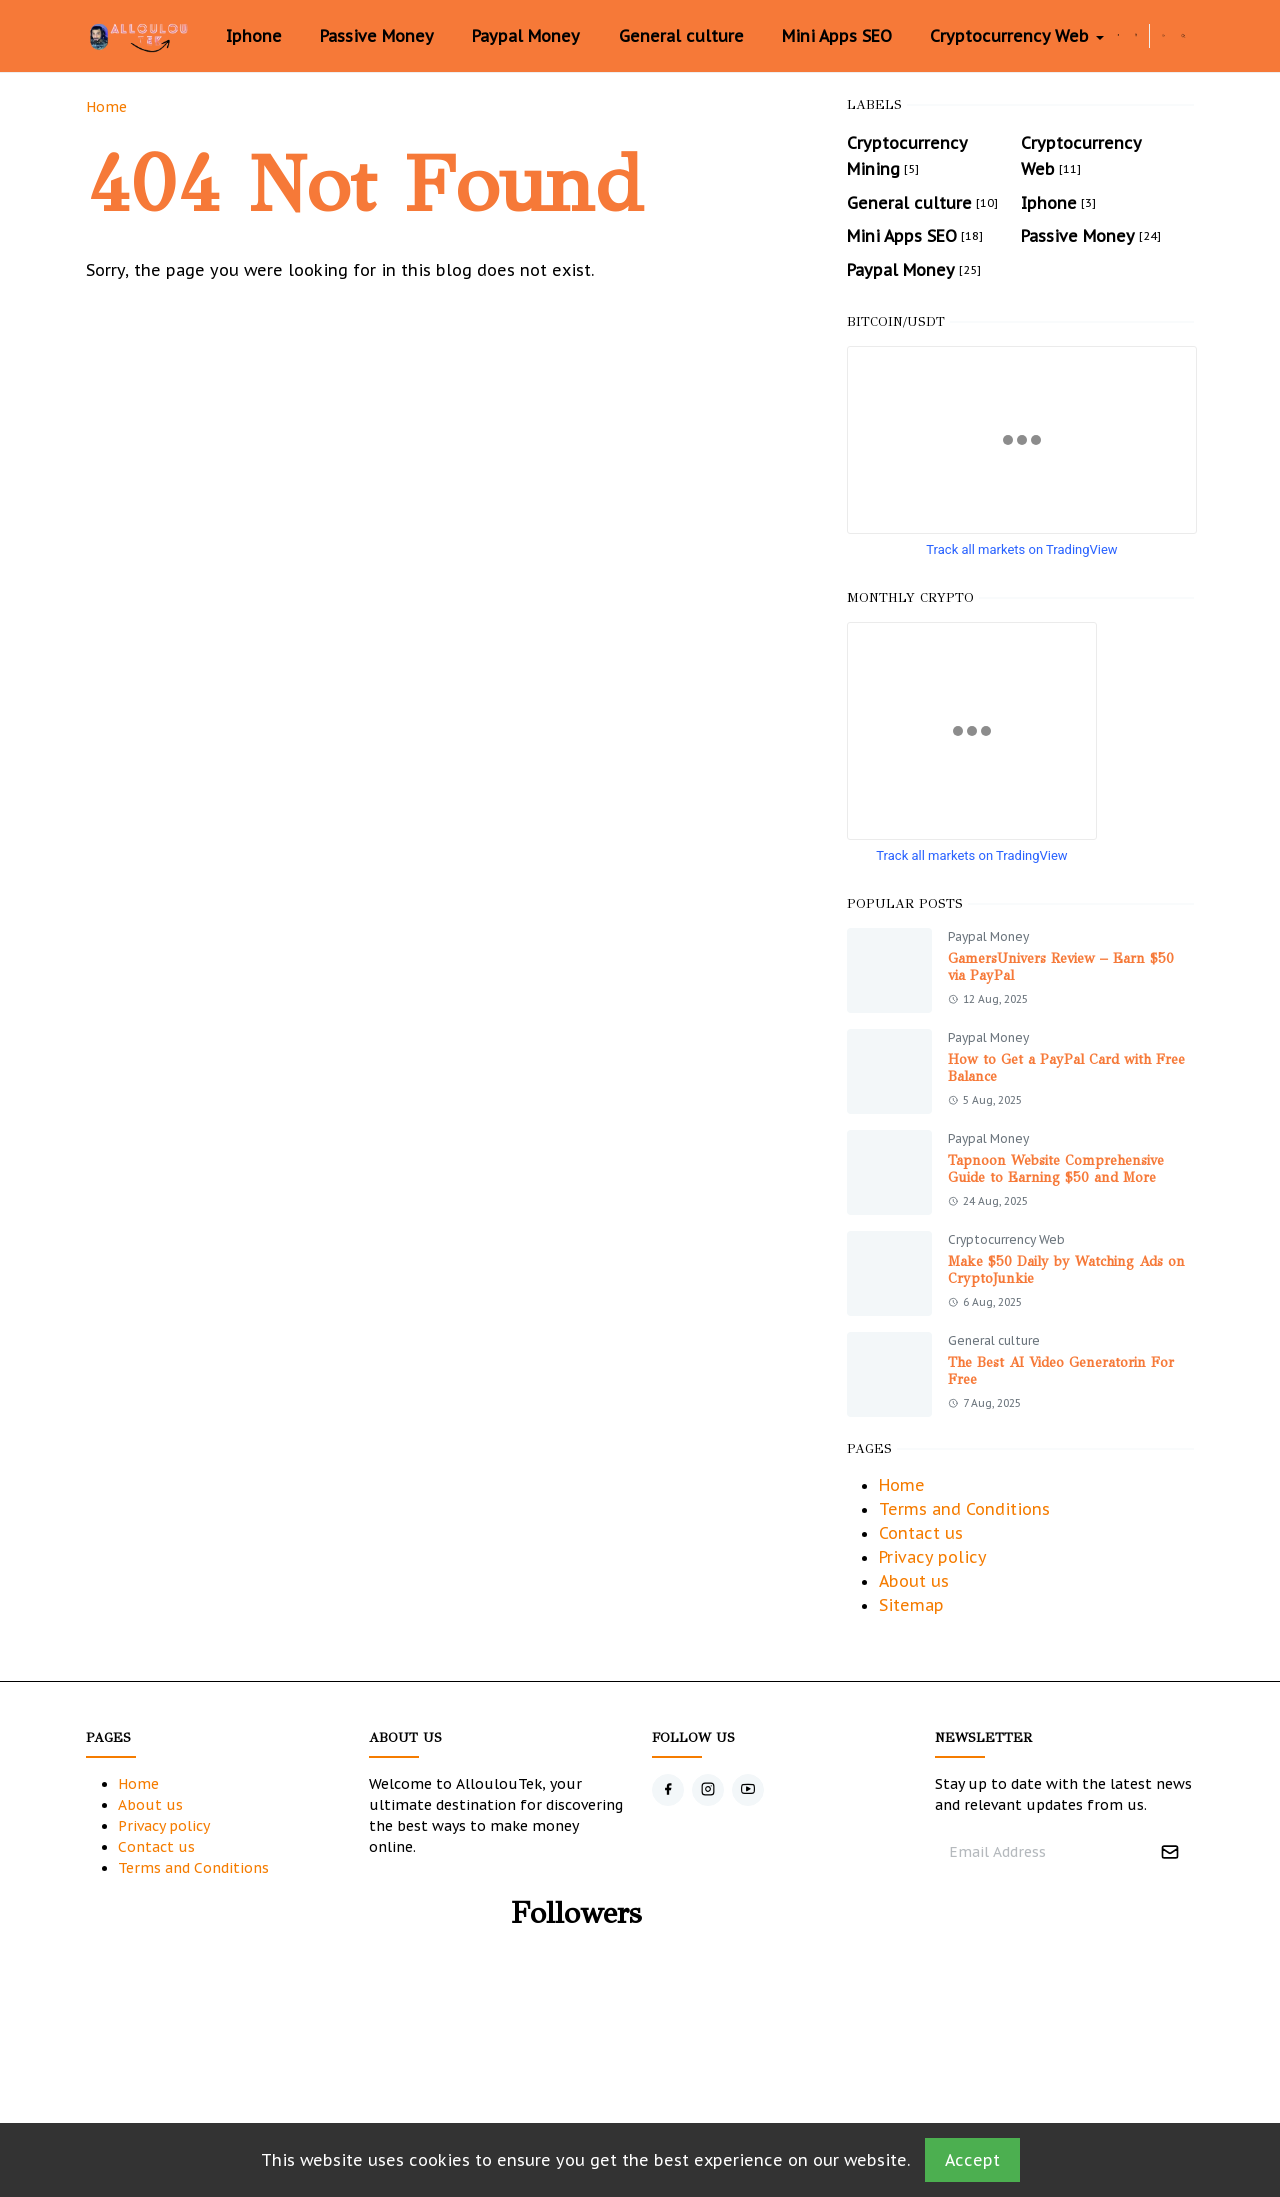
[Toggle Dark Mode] (1163, 35)
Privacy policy (933, 1557)
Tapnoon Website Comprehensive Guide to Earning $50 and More (1056, 1169)
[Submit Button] (1170, 1852)
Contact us (921, 1533)
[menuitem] (253, 36)
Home (902, 1485)
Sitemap (911, 1605)
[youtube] (748, 1790)
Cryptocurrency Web (1006, 1239)
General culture (994, 1340)
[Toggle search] (1183, 36)
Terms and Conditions (964, 1509)
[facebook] (1118, 36)
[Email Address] (1043, 1852)
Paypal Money (988, 936)
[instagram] (1136, 36)
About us (914, 1581)
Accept (972, 2160)
